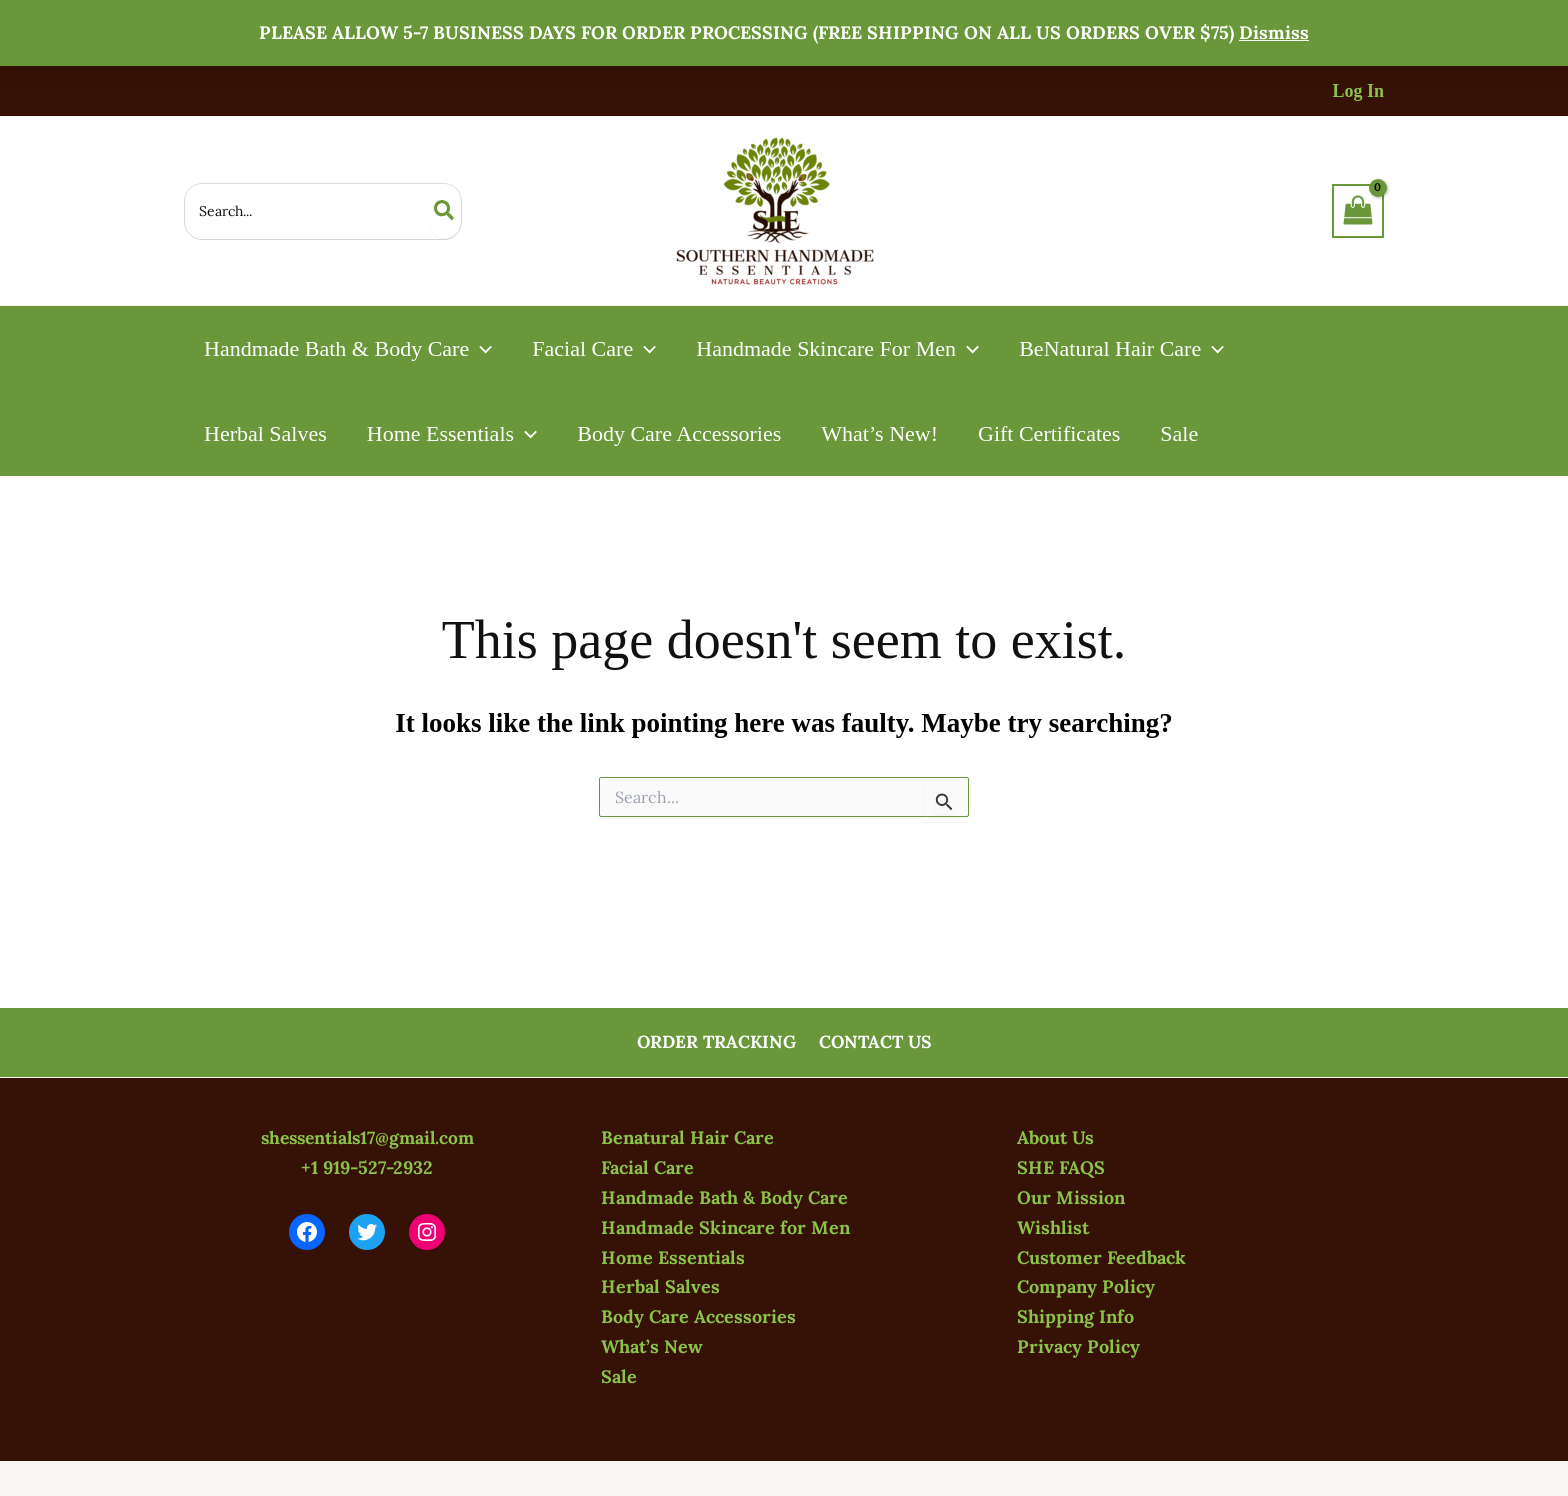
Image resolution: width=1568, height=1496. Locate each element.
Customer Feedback (1101, 1257)
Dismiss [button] (1274, 32)
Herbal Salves (660, 1287)
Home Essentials (673, 1257)
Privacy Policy (1078, 1346)
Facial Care (647, 1168)
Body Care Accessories (698, 1317)
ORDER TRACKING (717, 1043)
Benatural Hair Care (687, 1139)
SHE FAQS (1061, 1168)
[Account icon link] (1358, 91)
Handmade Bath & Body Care (724, 1198)
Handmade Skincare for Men (725, 1228)
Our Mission (1071, 1198)
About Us (1055, 1139)
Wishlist (1053, 1228)
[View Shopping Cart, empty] (1358, 211)
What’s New (652, 1346)
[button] (482, 348)
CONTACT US (875, 1043)
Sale (619, 1376)
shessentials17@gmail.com (367, 1139)
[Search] (445, 211)
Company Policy (1086, 1287)
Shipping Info (1075, 1317)
